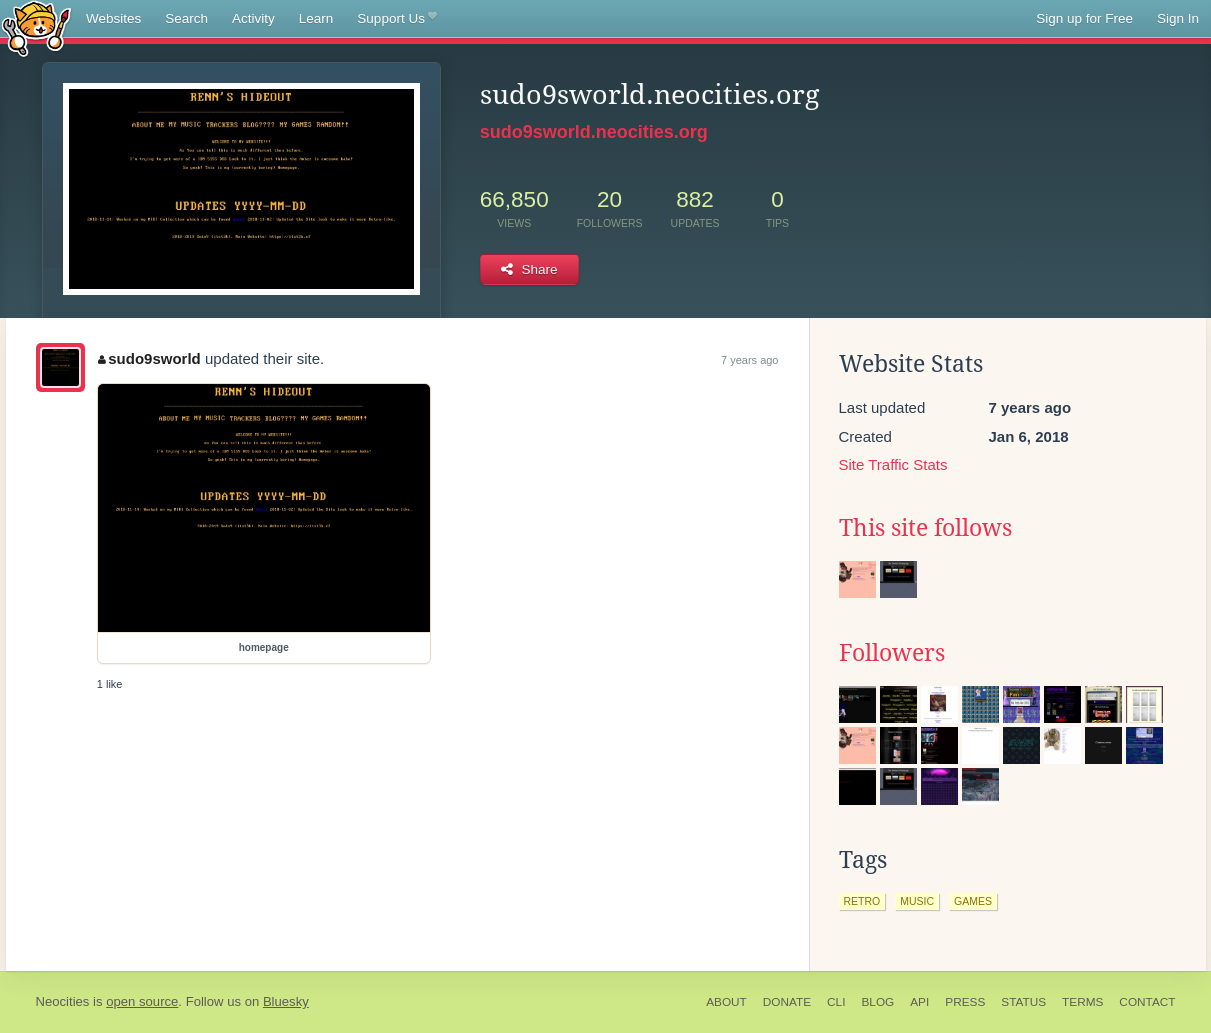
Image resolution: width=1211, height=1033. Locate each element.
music (917, 901)
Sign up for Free (1084, 18)
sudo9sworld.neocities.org (594, 132)
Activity (253, 18)
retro (862, 901)
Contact (1147, 1002)
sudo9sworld (149, 358)
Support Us (396, 19)
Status (1023, 1002)
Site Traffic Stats (893, 464)
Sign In (1178, 18)
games (973, 901)
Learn (316, 18)
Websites (113, 18)
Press (965, 1002)
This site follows (925, 528)
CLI (836, 1002)
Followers (892, 653)
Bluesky (286, 1001)
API (919, 1002)
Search (186, 18)
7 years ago (749, 360)
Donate (787, 1002)
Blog (877, 1002)
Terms (1082, 1002)
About (726, 1002)
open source (142, 1001)
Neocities (63, 1001)
